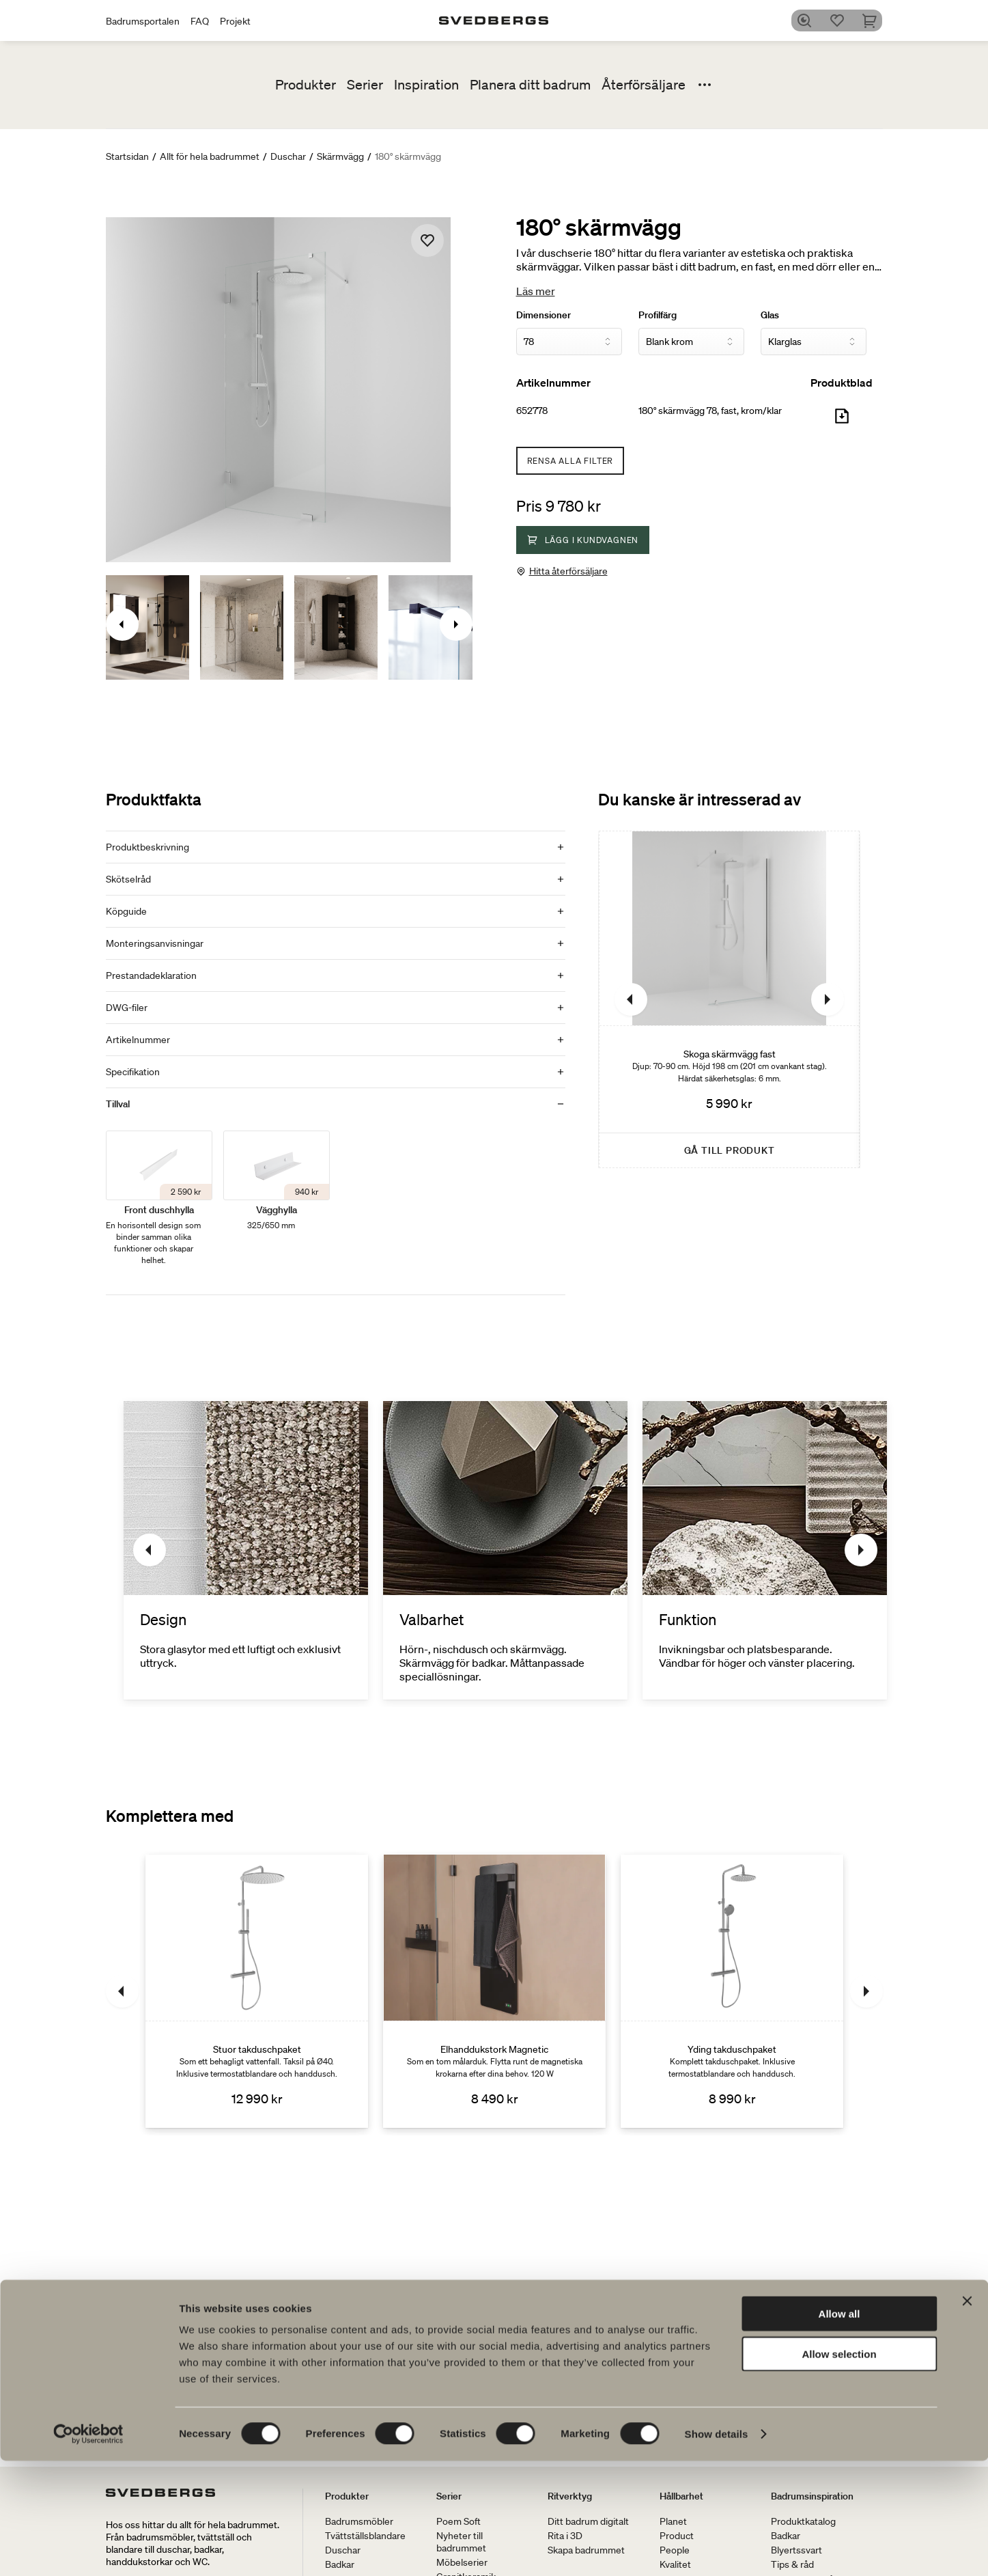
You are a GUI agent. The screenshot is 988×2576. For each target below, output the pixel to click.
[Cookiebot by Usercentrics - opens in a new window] (88, 2549)
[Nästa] (827, 999)
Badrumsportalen (143, 21)
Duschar (288, 156)
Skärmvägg (340, 156)
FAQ (199, 21)
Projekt (235, 21)
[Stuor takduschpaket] (256, 1991)
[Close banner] (967, 2416)
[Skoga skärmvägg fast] (729, 999)
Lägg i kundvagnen (583, 540)
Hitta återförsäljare (568, 571)
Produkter (305, 85)
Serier (365, 85)
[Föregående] (631, 999)
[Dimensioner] (569, 341)
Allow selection (839, 2469)
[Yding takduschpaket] (732, 1991)
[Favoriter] (841, 20)
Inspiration (426, 85)
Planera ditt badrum (530, 85)
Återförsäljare (644, 85)
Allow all (839, 2429)
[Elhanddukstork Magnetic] (494, 1991)
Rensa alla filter (570, 461)
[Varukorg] (874, 20)
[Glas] (813, 341)
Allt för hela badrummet (209, 156)
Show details (716, 2549)
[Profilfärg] (691, 341)
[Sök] (808, 20)
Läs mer (535, 291)
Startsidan (127, 156)
